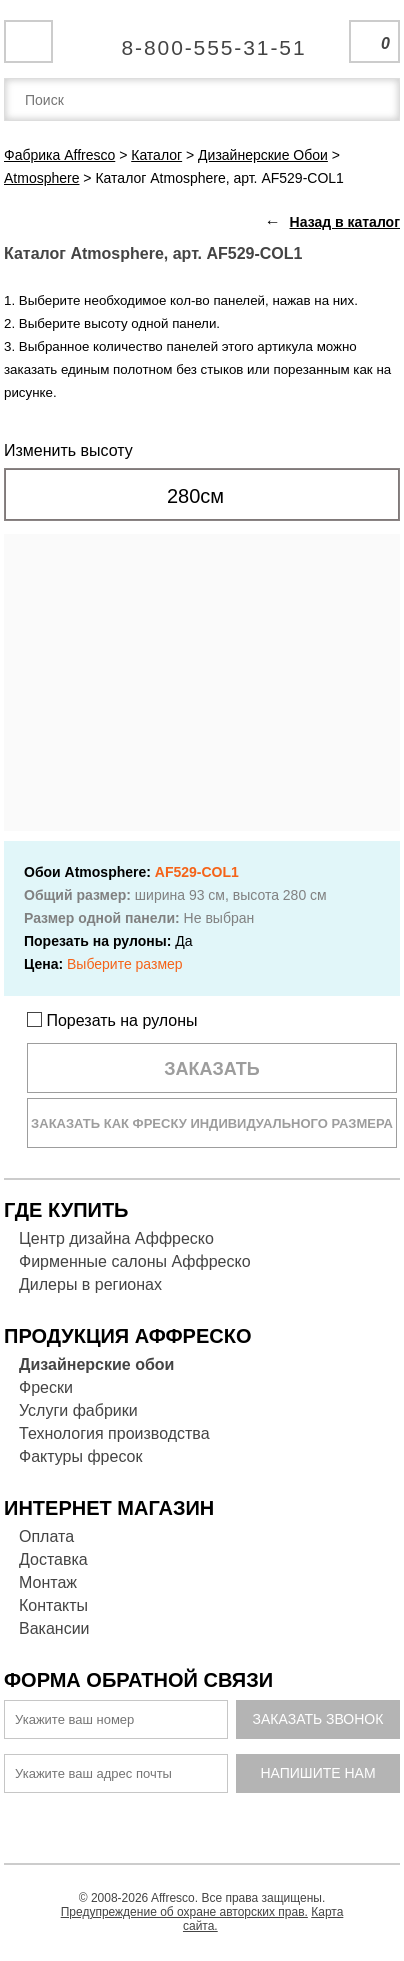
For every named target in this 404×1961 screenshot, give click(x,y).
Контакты (53, 1605)
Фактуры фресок (80, 1456)
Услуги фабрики (78, 1410)
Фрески (46, 1387)
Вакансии (54, 1628)
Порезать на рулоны (112, 1020)
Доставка (53, 1559)
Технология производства (114, 1433)
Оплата (46, 1536)
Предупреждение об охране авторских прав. (184, 1912)
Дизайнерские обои (96, 1364)
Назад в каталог (345, 222)
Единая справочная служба (202, 40)
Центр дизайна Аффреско (116, 1238)
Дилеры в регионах (90, 1284)
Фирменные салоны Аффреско (135, 1261)
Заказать (212, 1069)
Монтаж (48, 1582)
